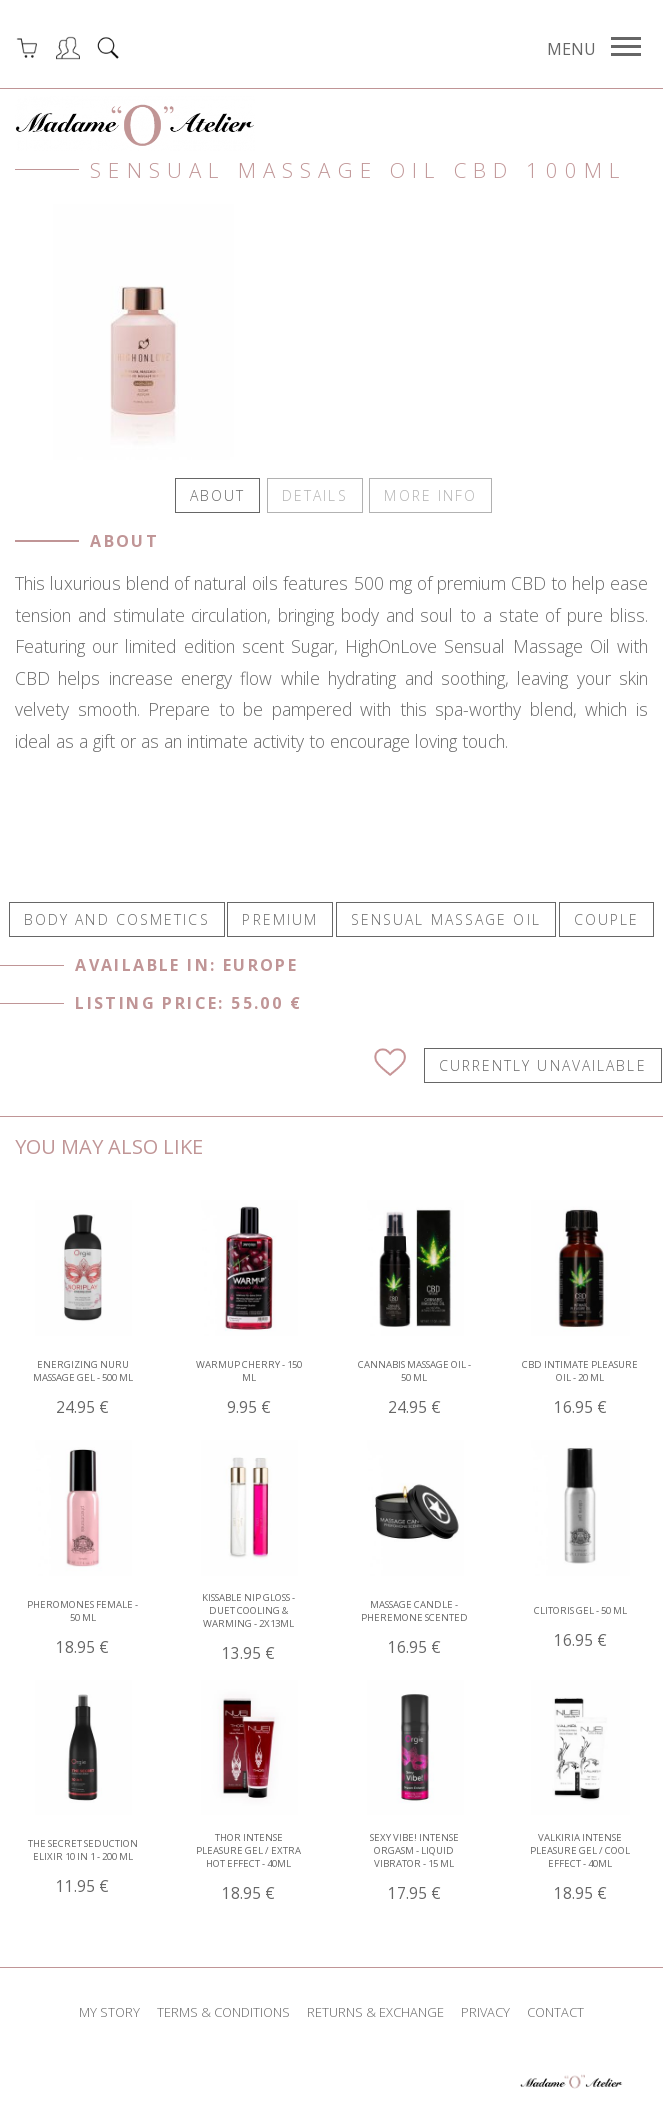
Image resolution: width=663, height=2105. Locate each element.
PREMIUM (280, 917)
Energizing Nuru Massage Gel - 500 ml (83, 1386)
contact (555, 2010)
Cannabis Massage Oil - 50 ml (414, 1386)
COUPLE (607, 917)
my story (109, 2010)
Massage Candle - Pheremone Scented (414, 1626)
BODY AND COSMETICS (117, 917)
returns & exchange (375, 2010)
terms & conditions (223, 2010)
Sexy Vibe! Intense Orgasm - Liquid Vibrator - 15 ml (414, 1865)
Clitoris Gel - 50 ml (580, 1625)
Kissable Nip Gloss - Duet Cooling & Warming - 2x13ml (248, 1625)
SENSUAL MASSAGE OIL (446, 917)
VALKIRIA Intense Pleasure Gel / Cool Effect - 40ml (580, 1865)
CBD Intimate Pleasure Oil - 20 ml (580, 1386)
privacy (485, 2010)
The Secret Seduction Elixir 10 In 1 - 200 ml (83, 1865)
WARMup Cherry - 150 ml (249, 1386)
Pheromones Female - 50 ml (82, 1626)
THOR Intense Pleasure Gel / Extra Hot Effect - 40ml (248, 1865)
